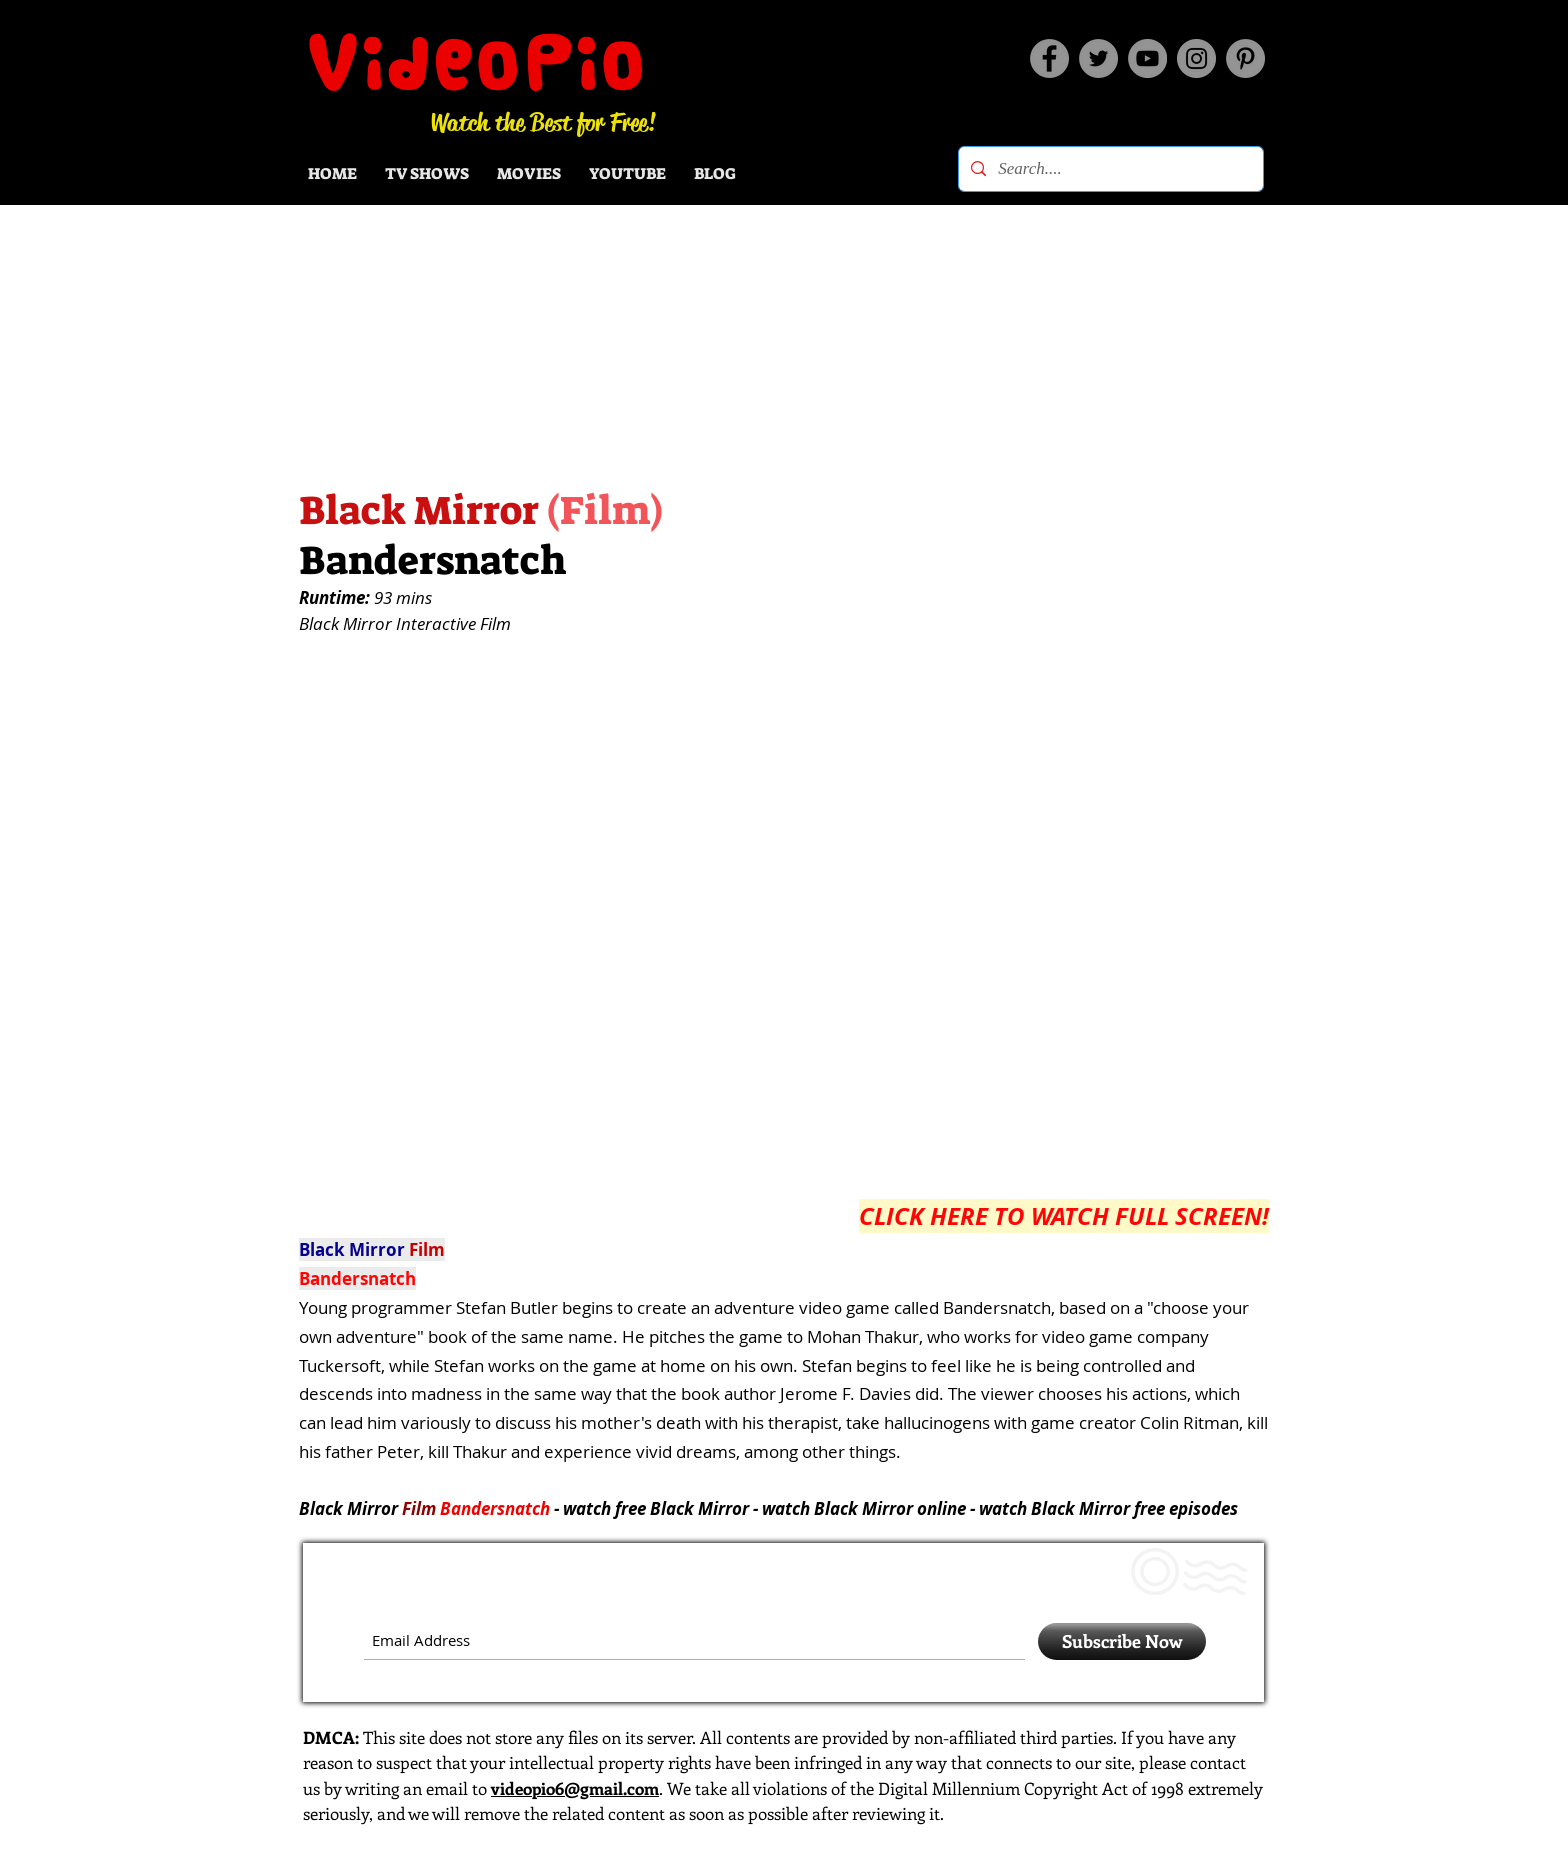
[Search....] (1109, 169)
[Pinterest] (1245, 58)
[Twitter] (1098, 58)
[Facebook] (1049, 58)
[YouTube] (1147, 58)
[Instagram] (1196, 58)
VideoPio (477, 63)
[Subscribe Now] (1122, 1641)
